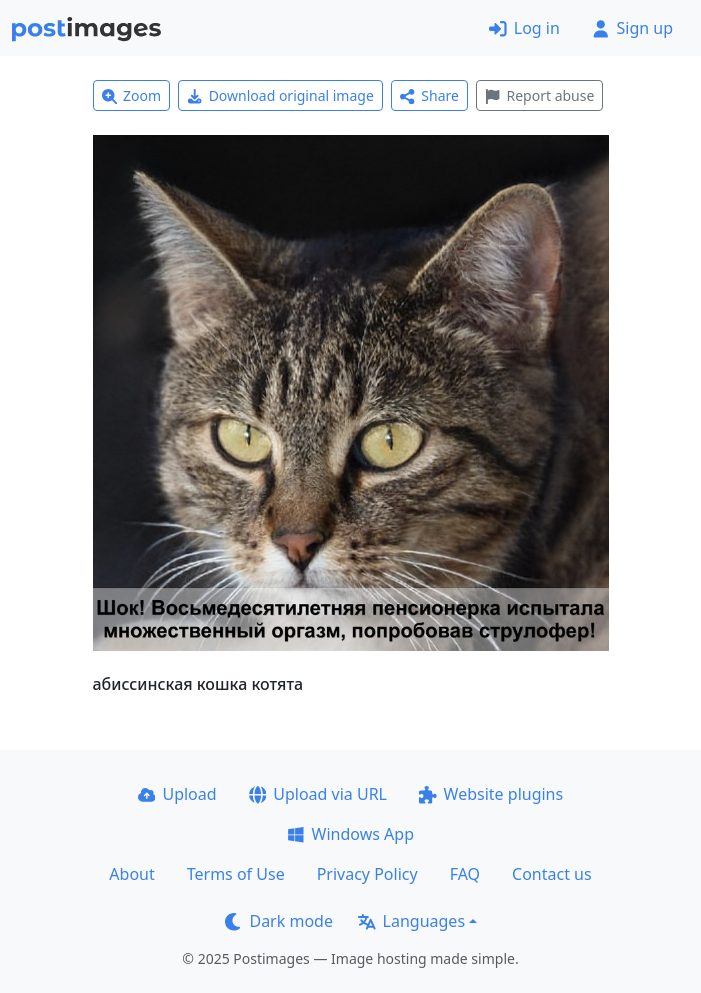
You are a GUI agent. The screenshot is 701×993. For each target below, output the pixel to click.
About (131, 874)
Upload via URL (318, 794)
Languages (411, 921)
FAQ (465, 874)
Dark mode (279, 921)
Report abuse (539, 95)
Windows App (350, 834)
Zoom (132, 95)
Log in (524, 28)
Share (429, 95)
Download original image (280, 95)
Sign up (632, 28)
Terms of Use (236, 874)
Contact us (552, 874)
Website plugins (491, 794)
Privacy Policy (367, 874)
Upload (177, 794)
